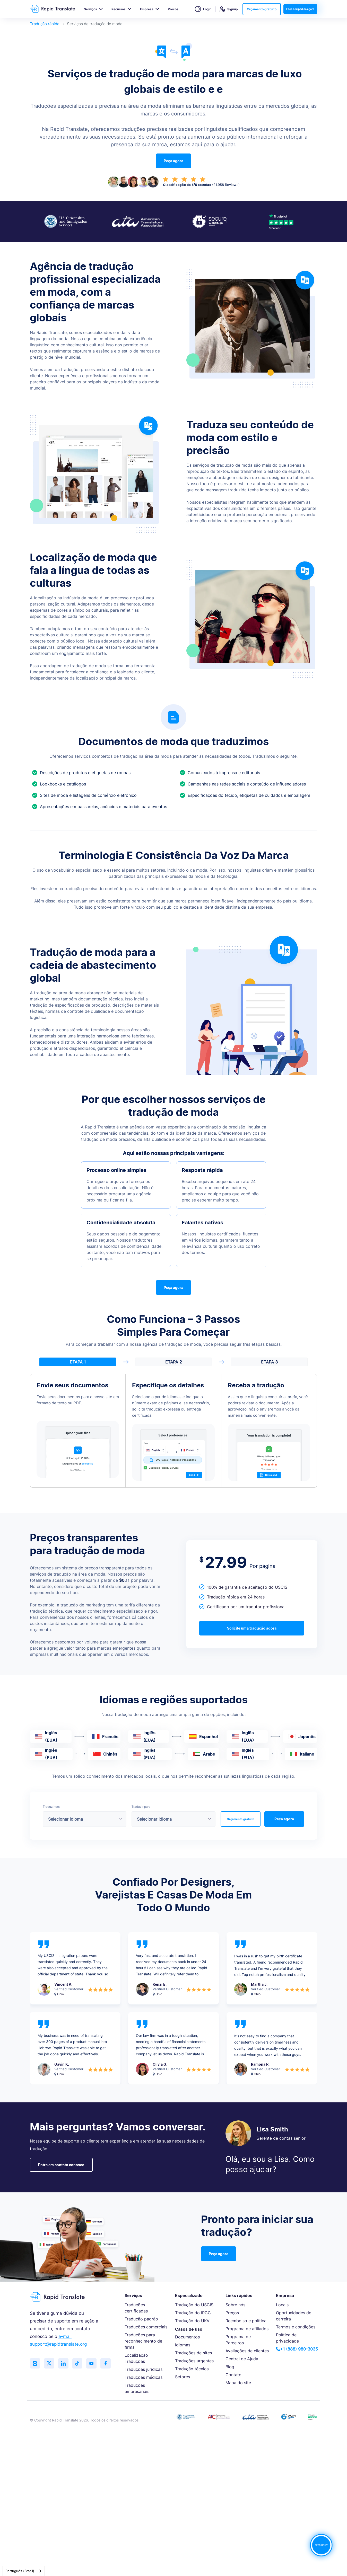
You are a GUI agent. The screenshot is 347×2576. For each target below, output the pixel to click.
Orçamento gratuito (261, 9)
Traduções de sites (193, 2352)
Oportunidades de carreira (293, 2315)
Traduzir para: (141, 1807)
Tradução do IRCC (193, 2312)
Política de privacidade (287, 2338)
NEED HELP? (321, 2545)
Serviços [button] (90, 9)
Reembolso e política (245, 2320)
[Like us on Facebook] (106, 2363)
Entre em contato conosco (61, 2165)
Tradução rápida (44, 23)
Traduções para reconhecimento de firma (143, 2341)
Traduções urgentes (194, 2360)
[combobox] (24, 2571)
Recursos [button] (118, 9)
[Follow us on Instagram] (35, 2363)
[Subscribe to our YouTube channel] (91, 2363)
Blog (229, 2366)
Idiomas (182, 2344)
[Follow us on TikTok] (77, 2363)
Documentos (187, 2336)
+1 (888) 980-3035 (297, 2349)
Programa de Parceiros (238, 2339)
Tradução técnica (192, 2368)
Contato (233, 2374)
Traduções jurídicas (143, 2369)
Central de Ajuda (241, 2358)
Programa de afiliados (246, 2328)
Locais (282, 2304)
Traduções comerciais (146, 2326)
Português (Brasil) (19, 2571)
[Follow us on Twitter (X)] (49, 2363)
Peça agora (173, 161)
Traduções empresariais (137, 2388)
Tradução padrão (141, 2318)
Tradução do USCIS (194, 2304)
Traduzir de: (51, 1807)
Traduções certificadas (136, 2307)
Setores (182, 2376)
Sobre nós (235, 2304)
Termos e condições (295, 2326)
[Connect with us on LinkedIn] (63, 2363)
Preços (173, 9)
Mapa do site (238, 2382)
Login (203, 9)
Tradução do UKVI (193, 2320)
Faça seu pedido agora (300, 9)
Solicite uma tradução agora (251, 1628)
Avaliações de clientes (247, 2350)
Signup (229, 9)
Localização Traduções (136, 2358)
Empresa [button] (146, 9)
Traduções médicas (143, 2377)
